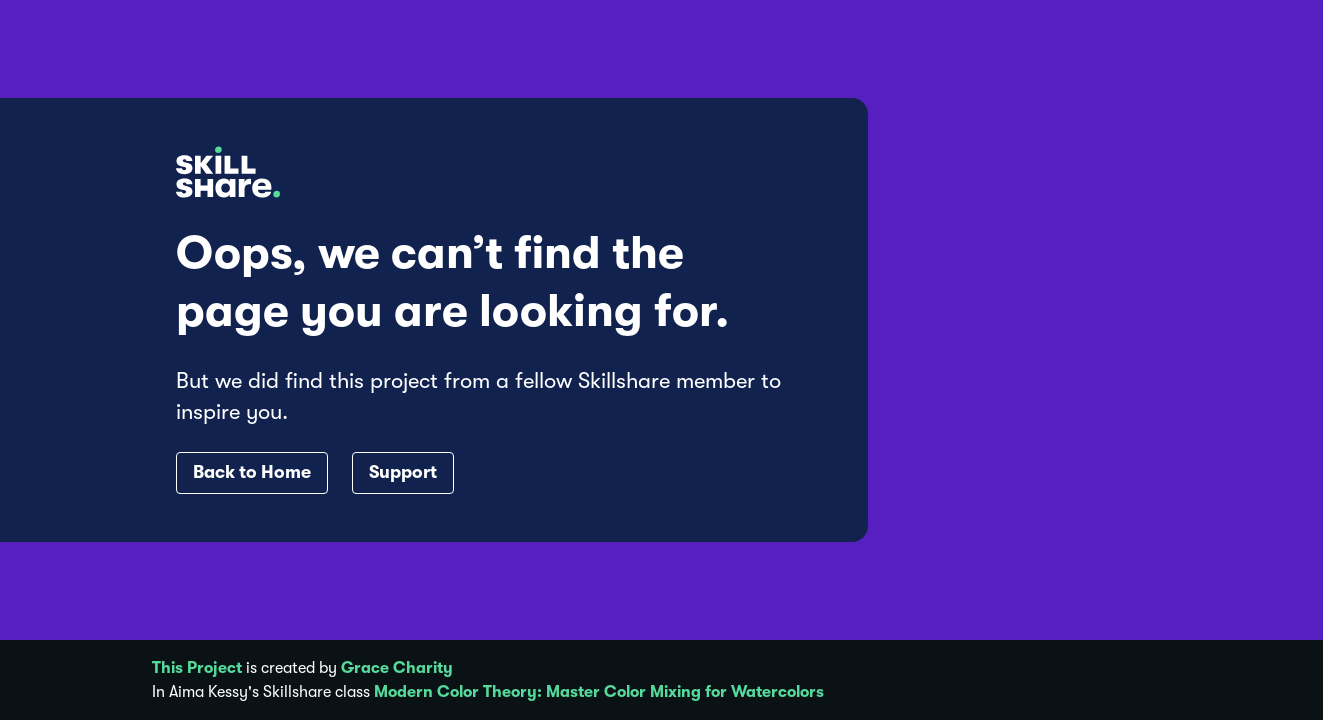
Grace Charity (397, 668)
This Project (197, 668)
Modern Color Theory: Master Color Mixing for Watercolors (599, 692)
